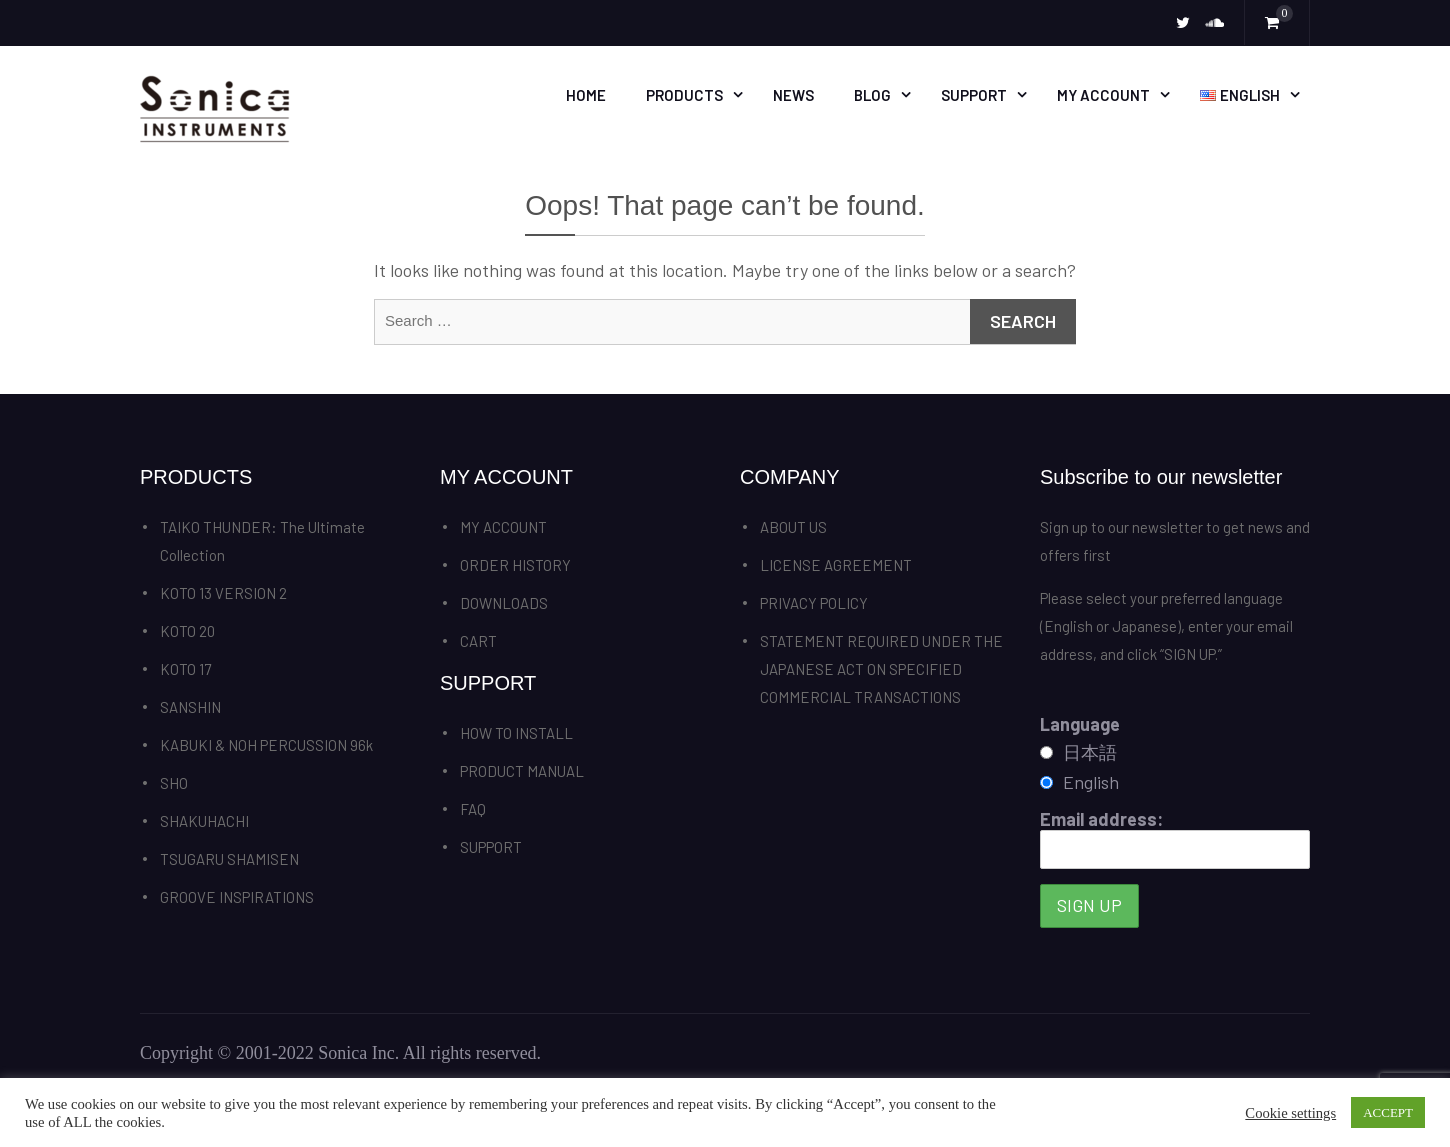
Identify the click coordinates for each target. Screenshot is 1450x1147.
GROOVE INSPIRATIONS (237, 897)
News (793, 95)
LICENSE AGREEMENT (836, 565)
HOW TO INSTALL (516, 733)
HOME (586, 95)
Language (1080, 724)
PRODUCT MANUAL (522, 771)
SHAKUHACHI (204, 821)
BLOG (872, 95)
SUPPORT (974, 95)
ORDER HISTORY (515, 565)
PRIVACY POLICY (814, 603)
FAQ (473, 809)
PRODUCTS (684, 95)
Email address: (1175, 838)
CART (478, 641)
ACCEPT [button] (1388, 1112)
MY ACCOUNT (1103, 95)
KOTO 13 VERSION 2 (223, 593)
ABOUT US (793, 527)
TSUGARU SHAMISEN (229, 859)
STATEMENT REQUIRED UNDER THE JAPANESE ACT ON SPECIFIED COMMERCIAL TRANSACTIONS (881, 669)
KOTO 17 (185, 669)
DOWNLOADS (504, 603)
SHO (174, 783)
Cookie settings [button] (1290, 1113)
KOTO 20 (187, 631)
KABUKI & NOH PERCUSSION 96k (266, 745)
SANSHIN (190, 707)
